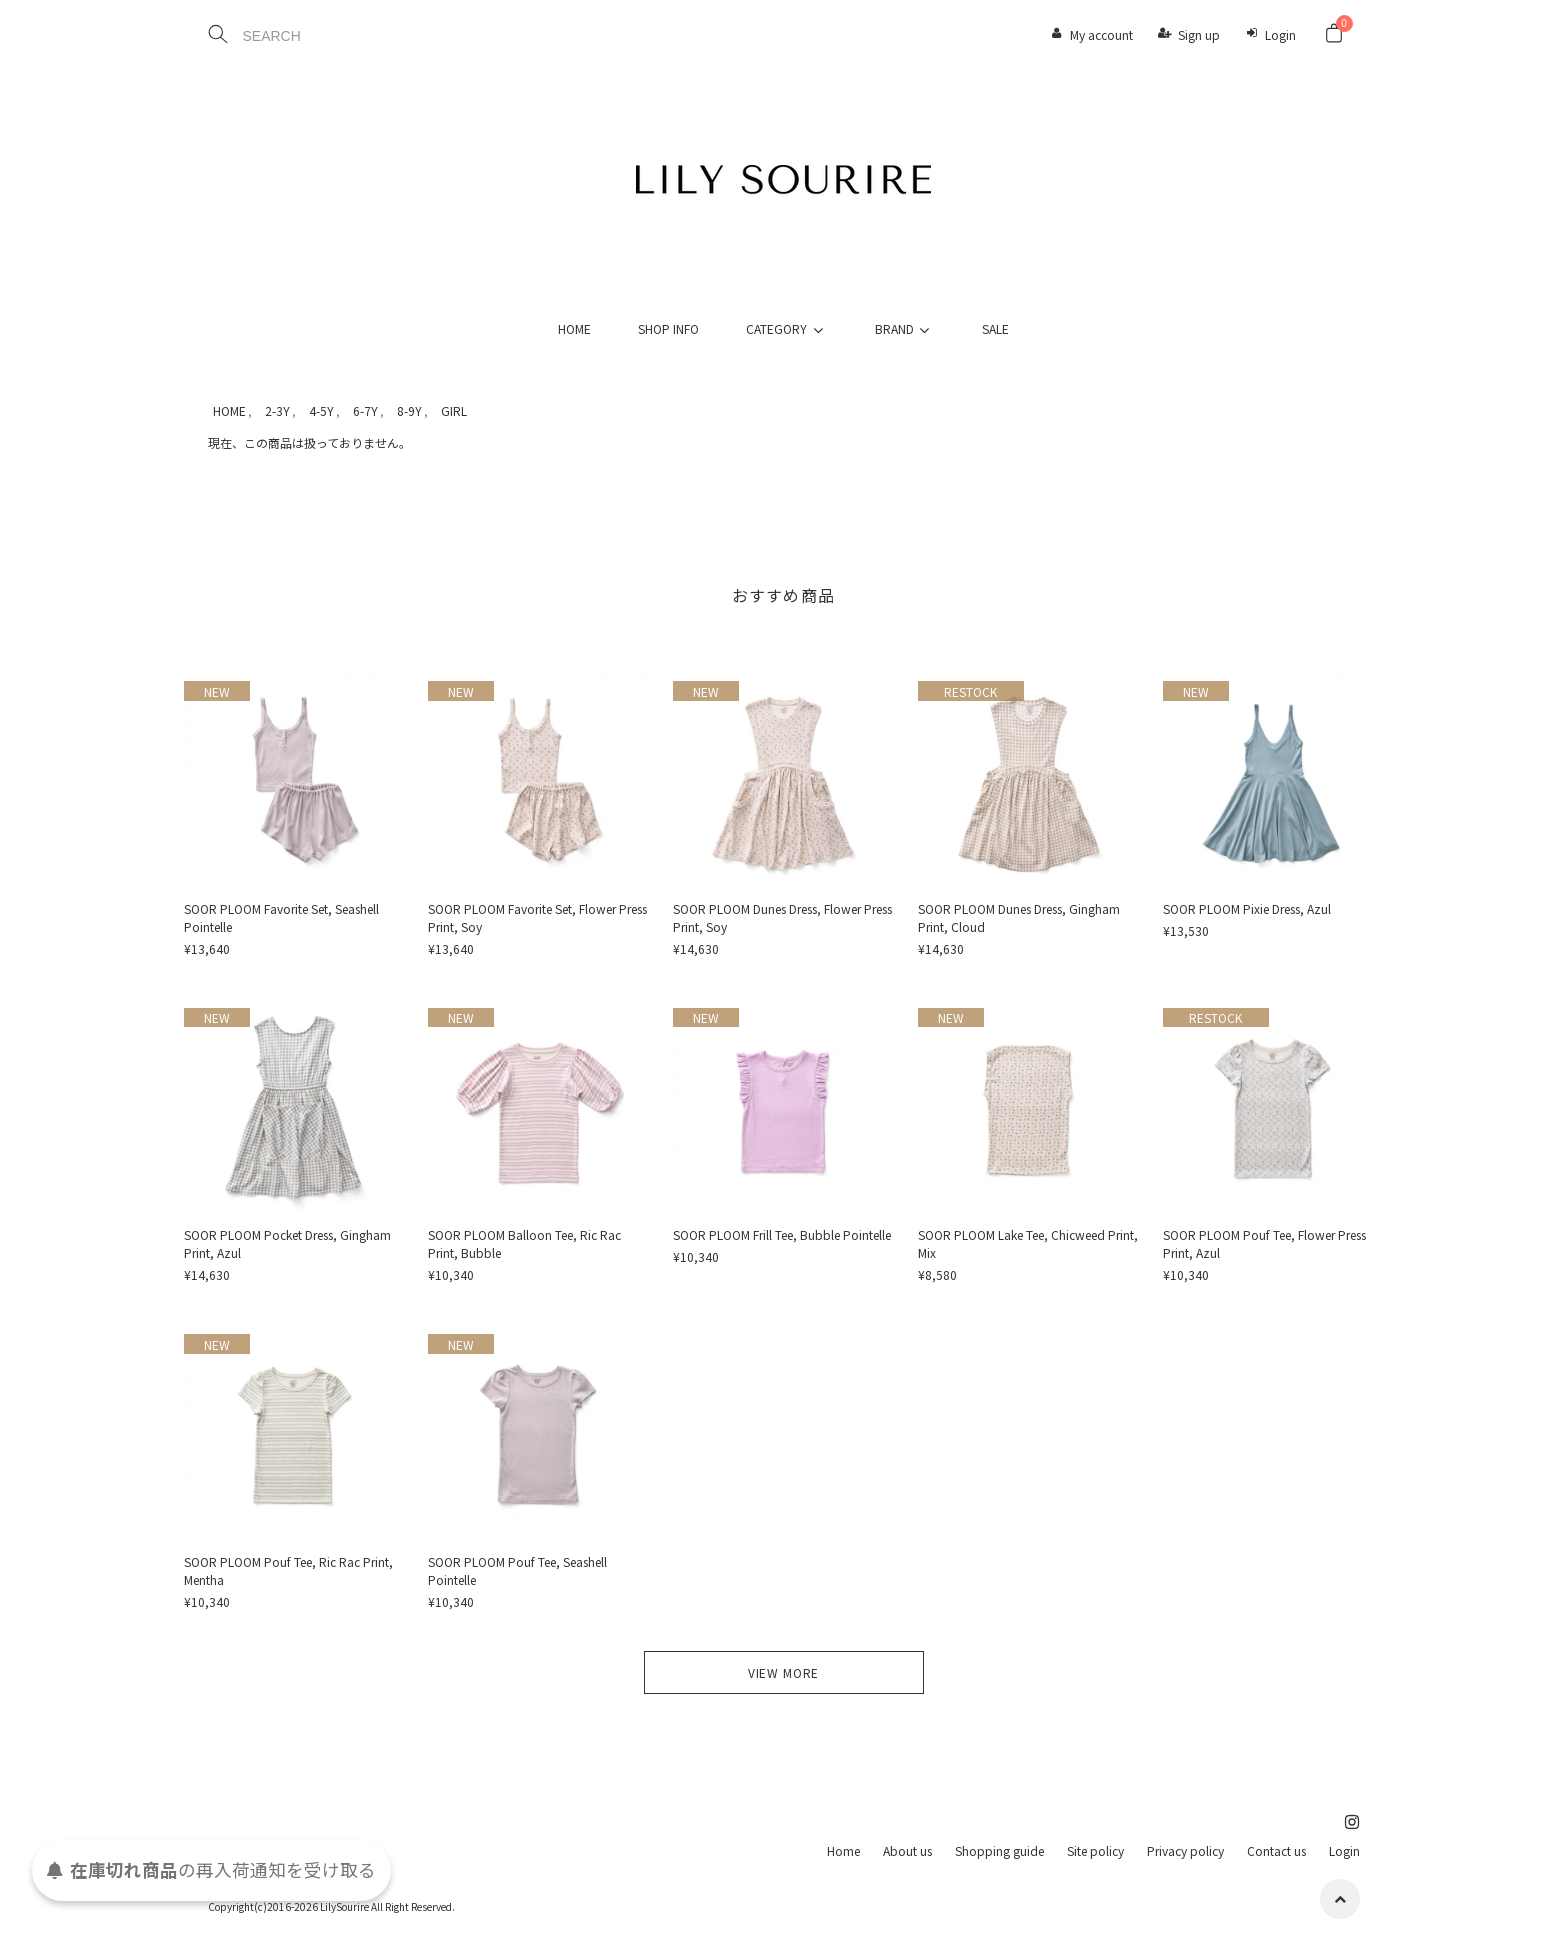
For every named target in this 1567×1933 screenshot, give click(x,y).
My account (1101, 34)
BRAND (905, 328)
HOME (574, 328)
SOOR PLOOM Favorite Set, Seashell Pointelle (281, 917)
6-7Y (365, 410)
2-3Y (277, 410)
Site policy (1095, 1850)
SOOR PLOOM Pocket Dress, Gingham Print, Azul (287, 1243)
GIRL (454, 410)
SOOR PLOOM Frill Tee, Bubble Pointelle (782, 1234)
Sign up (1199, 34)
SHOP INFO (668, 328)
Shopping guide (999, 1850)
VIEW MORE (784, 1672)
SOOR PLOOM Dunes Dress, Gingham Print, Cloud (1019, 917)
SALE (995, 328)
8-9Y (409, 410)
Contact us (1276, 1850)
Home (843, 1850)
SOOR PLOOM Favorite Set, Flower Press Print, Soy (537, 917)
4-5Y (321, 410)
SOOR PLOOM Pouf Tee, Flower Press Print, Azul (1264, 1243)
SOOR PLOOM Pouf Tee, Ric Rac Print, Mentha (288, 1570)
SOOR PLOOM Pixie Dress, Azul (1247, 908)
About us (907, 1850)
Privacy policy (1185, 1850)
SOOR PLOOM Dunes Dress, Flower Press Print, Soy (782, 917)
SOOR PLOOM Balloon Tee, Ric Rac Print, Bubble (524, 1243)
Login (1280, 34)
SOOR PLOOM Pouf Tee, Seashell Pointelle (517, 1570)
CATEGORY (787, 328)
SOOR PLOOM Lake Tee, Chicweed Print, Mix (1028, 1243)
